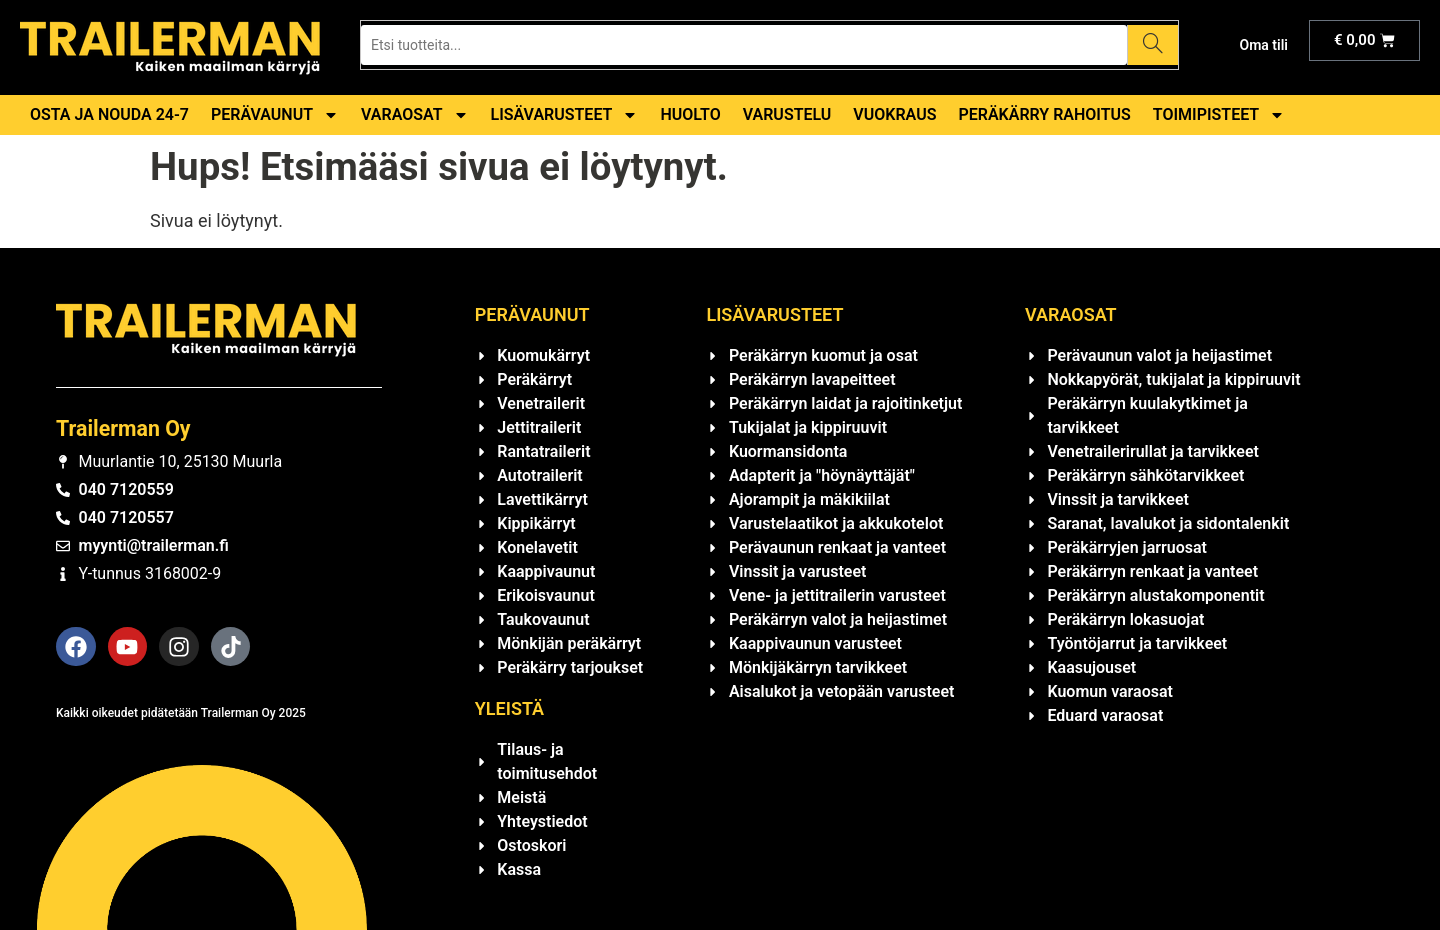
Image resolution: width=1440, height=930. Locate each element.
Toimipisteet (1219, 115)
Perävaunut (275, 115)
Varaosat (415, 115)
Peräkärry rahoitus (1044, 114)
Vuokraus (894, 114)
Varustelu (787, 114)
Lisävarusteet (565, 115)
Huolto (690, 114)
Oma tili (1264, 45)
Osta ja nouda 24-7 (109, 114)
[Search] (1152, 45)
